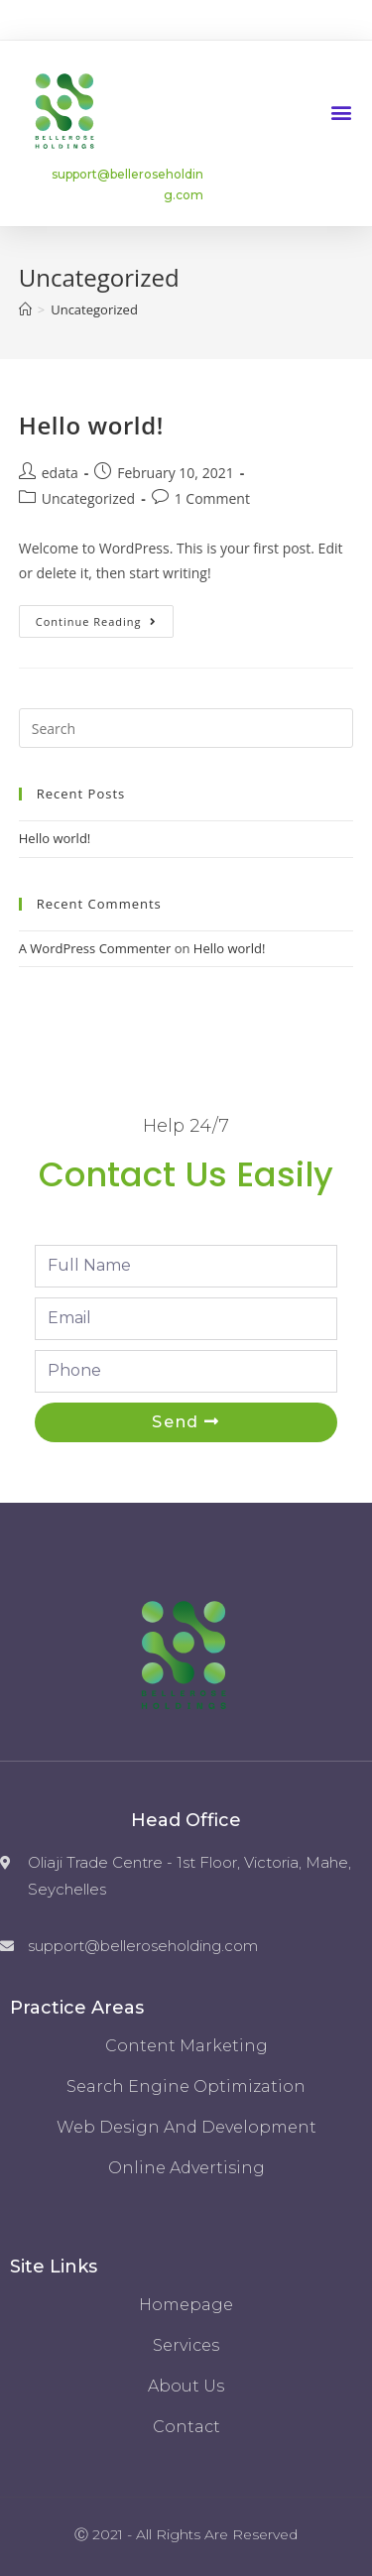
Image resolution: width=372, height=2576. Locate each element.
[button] (340, 111)
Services (186, 2345)
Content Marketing (186, 2045)
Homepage (186, 2304)
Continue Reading (96, 621)
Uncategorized (88, 498)
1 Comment (212, 498)
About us (186, 2386)
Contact (186, 2426)
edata (60, 472)
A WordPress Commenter (95, 948)
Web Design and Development (186, 2127)
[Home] (25, 309)
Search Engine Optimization (186, 2086)
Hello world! (91, 425)
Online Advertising (186, 2167)
